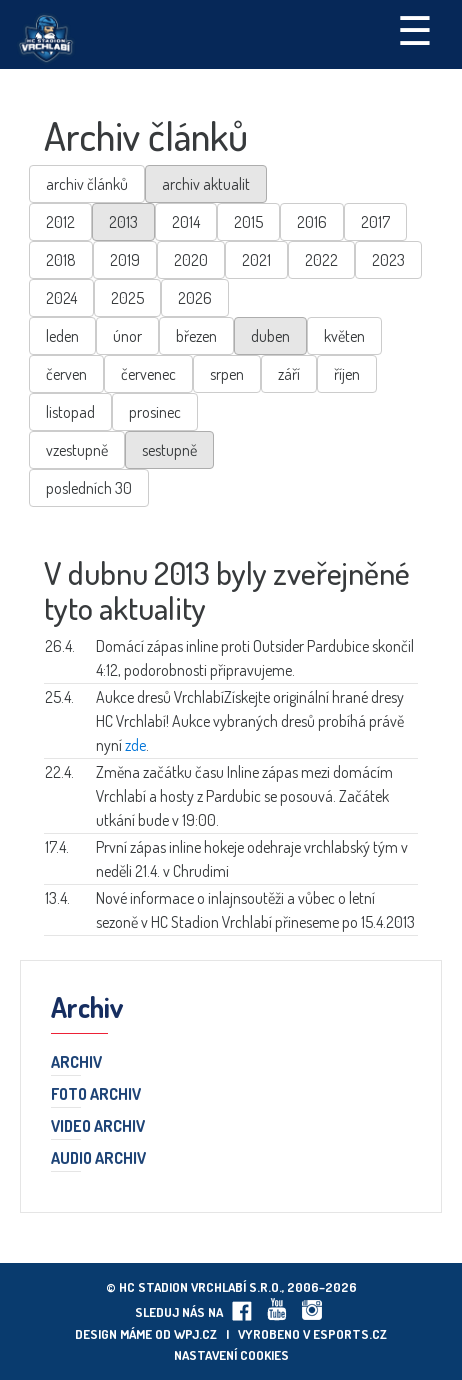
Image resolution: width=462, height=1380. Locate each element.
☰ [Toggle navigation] (415, 29)
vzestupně (77, 450)
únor (127, 336)
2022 (321, 260)
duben (270, 336)
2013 (123, 222)
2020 (191, 260)
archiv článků (87, 184)
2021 (256, 260)
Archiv (76, 1063)
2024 (61, 298)
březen (196, 336)
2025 (127, 298)
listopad (70, 412)
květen (344, 336)
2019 (125, 260)
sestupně (169, 450)
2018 (61, 260)
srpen (227, 374)
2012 (60, 222)
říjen (347, 374)
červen (66, 374)
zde (135, 745)
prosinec (155, 412)
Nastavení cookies (231, 1355)
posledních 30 (89, 488)
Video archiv (98, 1127)
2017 (375, 222)
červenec (148, 374)
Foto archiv (96, 1095)
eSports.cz (350, 1334)
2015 (248, 222)
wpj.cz (195, 1334)
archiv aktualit (206, 184)
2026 (195, 298)
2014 (186, 222)
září (289, 374)
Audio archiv (98, 1159)
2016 (312, 222)
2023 (388, 260)
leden (62, 336)
